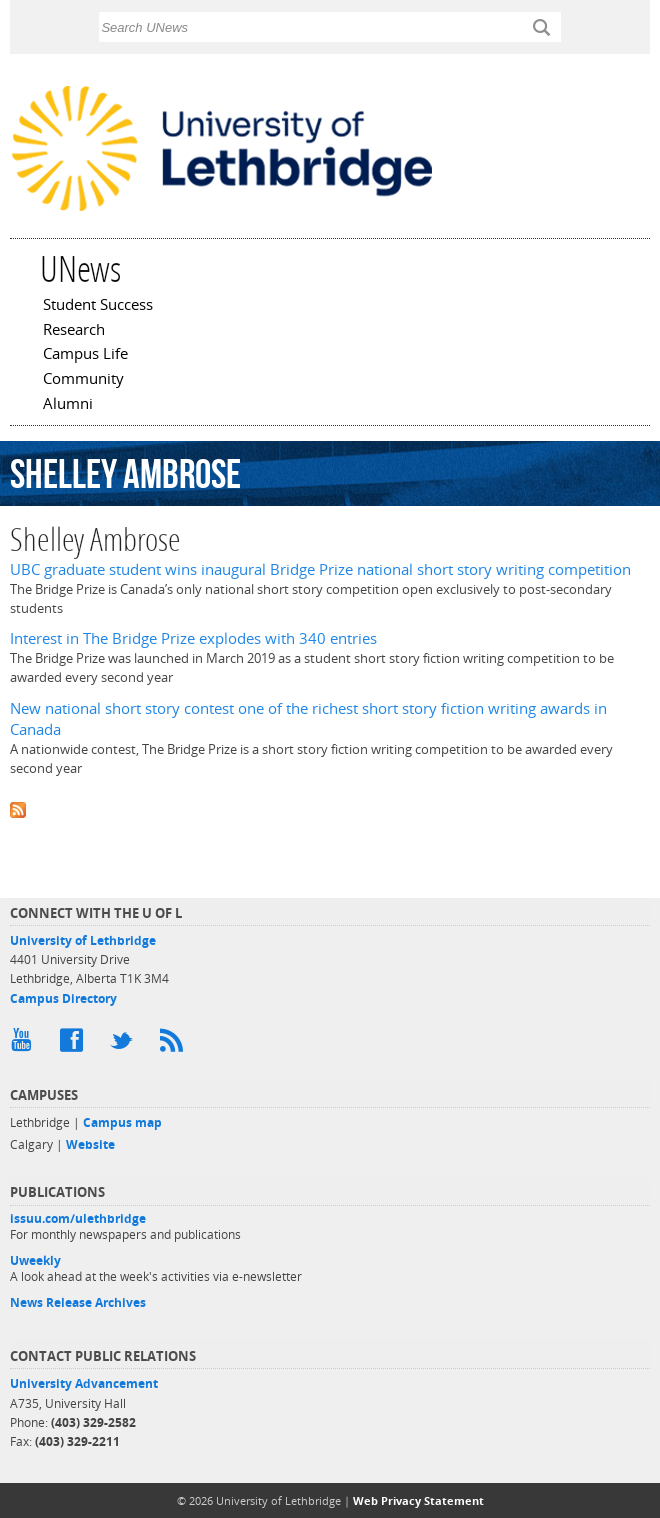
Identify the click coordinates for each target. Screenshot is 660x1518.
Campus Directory (63, 998)
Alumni (68, 405)
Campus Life (85, 355)
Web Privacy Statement (418, 1500)
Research (74, 331)
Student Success (98, 306)
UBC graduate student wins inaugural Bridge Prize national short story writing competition (320, 569)
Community (83, 380)
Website (90, 1144)
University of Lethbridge (83, 940)
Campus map (122, 1122)
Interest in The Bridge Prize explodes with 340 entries (193, 638)
